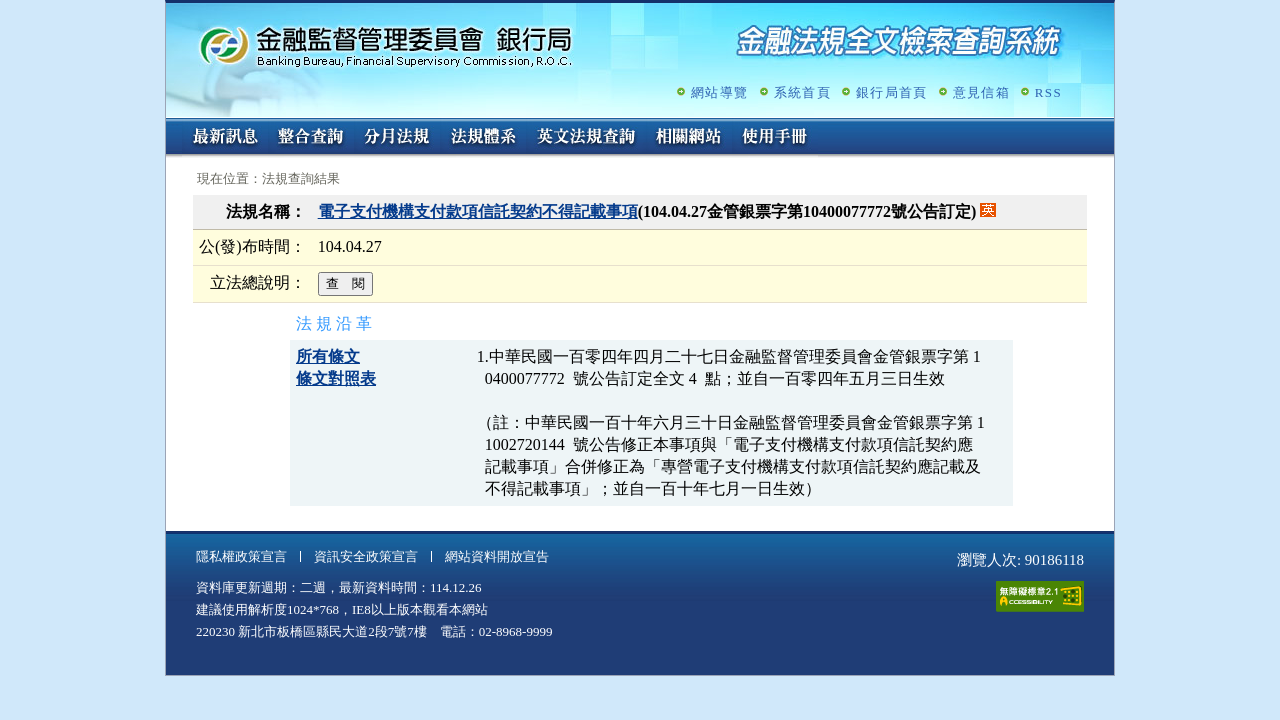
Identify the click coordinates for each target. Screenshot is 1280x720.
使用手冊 (775, 138)
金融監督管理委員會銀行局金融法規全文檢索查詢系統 (386, 45)
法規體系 (483, 138)
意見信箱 (981, 92)
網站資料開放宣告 (497, 556)
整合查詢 (311, 138)
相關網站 (689, 138)
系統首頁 (802, 92)
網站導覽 (719, 92)
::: (172, 126)
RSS (1048, 92)
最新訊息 (225, 138)
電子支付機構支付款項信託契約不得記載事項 (478, 211)
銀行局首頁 (892, 92)
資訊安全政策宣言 (366, 556)
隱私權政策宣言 (241, 556)
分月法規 (397, 138)
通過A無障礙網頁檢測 (1040, 596)
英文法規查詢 (586, 138)
